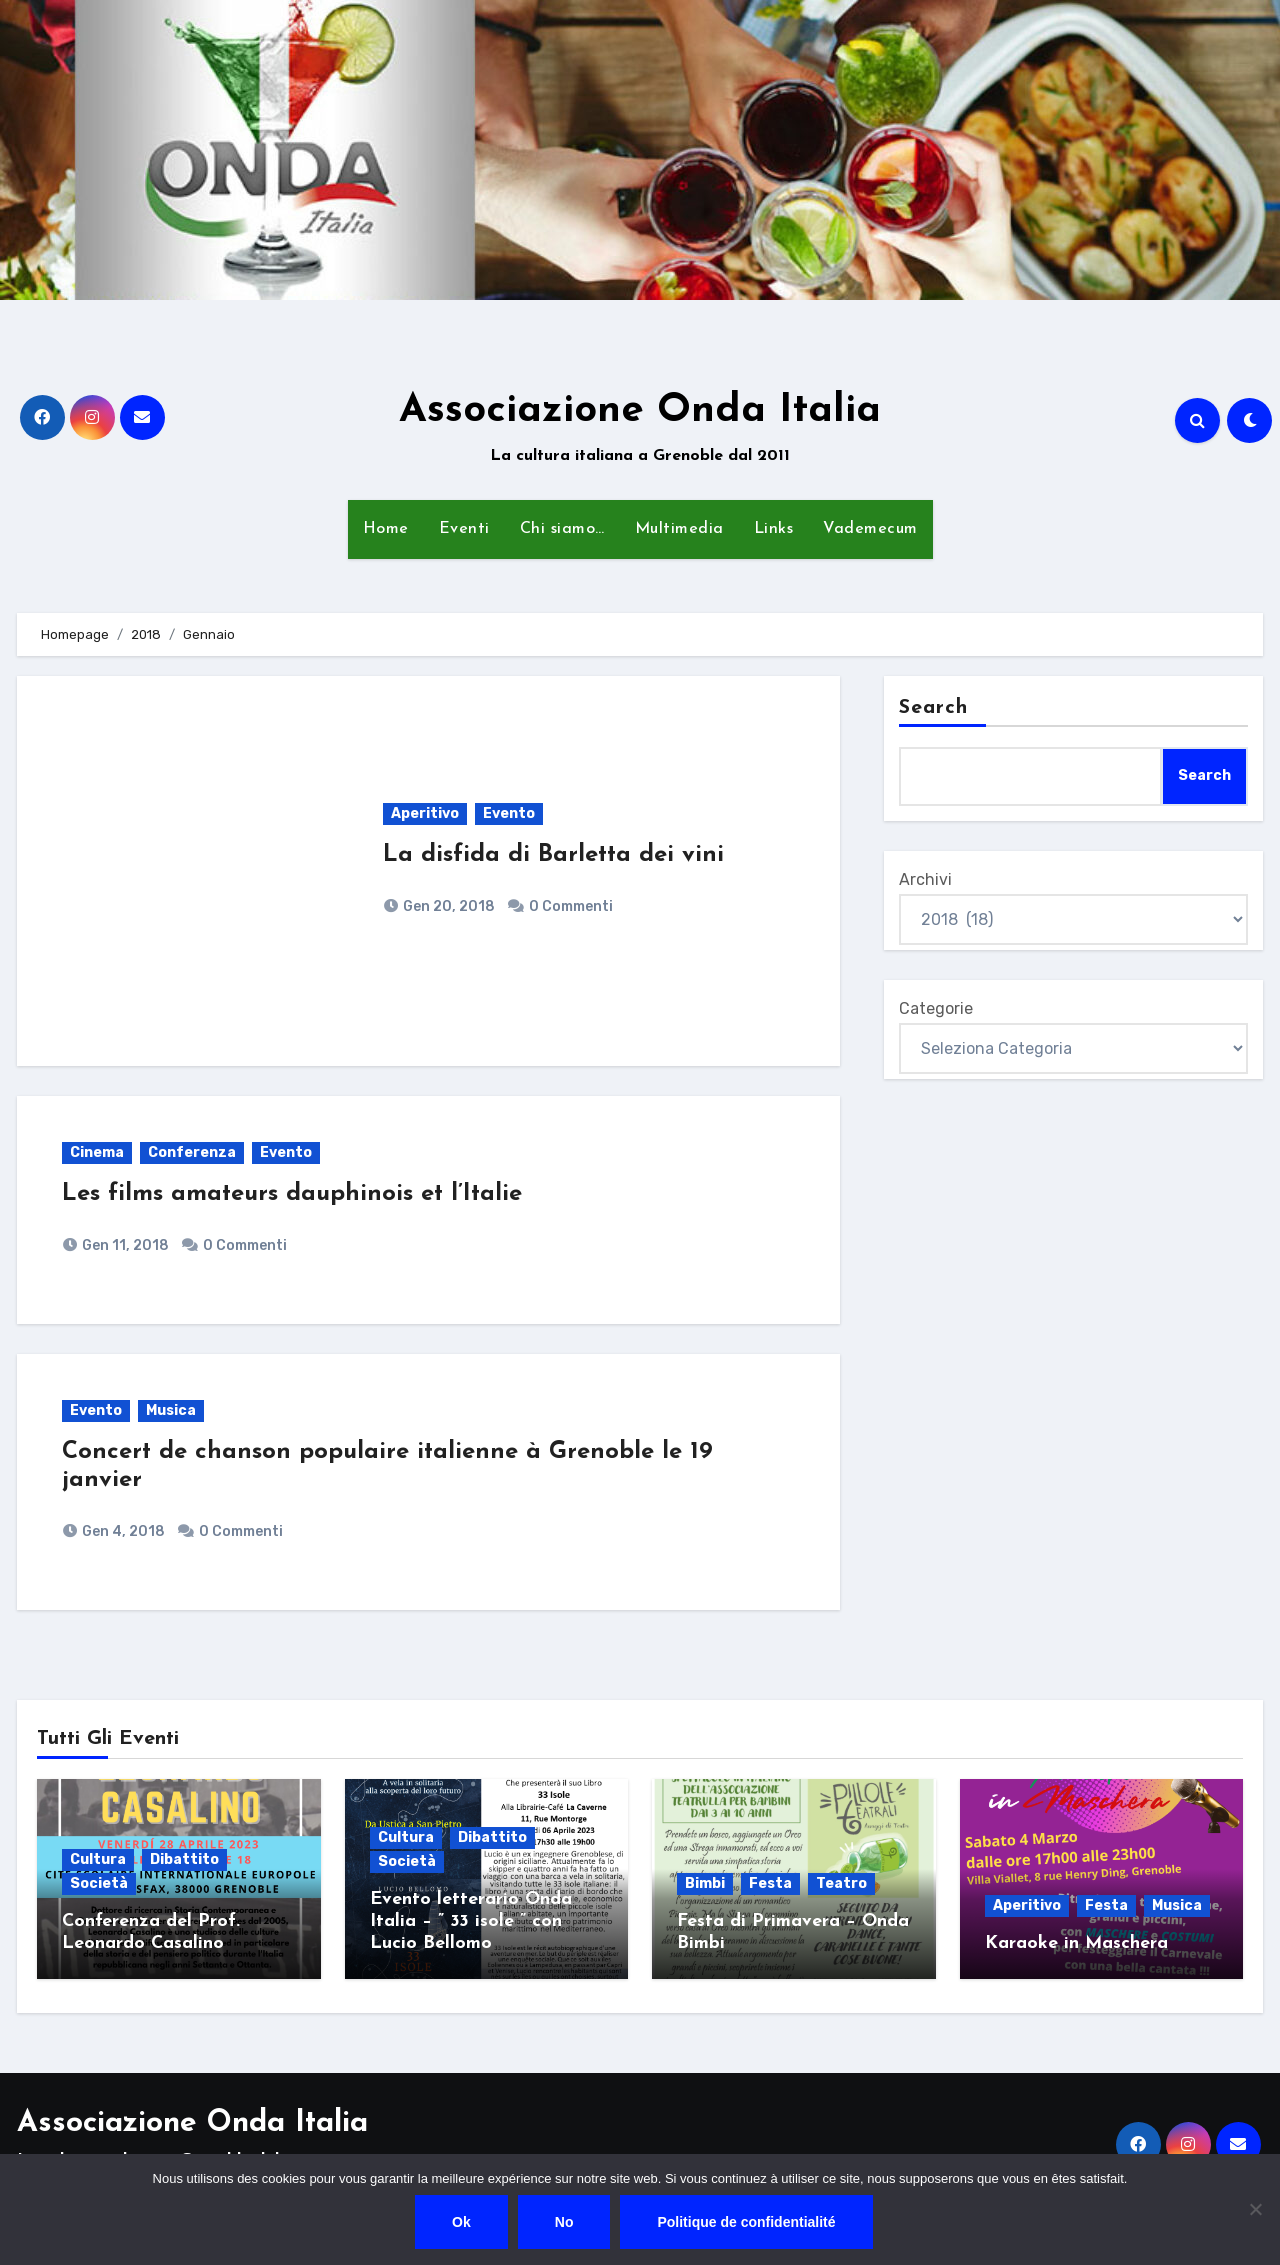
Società (99, 1883)
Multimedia (679, 529)
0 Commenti (571, 906)
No (565, 2223)
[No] (1255, 2210)
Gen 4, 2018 (122, 1531)
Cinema (97, 1152)
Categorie (936, 1008)
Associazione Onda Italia (640, 411)
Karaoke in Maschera (1076, 1943)
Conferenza (192, 1152)
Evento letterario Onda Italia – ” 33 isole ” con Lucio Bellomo (471, 1921)
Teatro (841, 1883)
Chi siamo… (562, 529)
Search (934, 708)
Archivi (925, 879)
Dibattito (184, 1859)
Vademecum (870, 529)
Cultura (98, 1859)
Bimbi (705, 1883)
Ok (462, 2223)
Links (774, 529)
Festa (770, 1883)
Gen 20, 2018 (447, 906)
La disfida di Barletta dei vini (553, 855)
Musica (171, 1410)
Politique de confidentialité (748, 2223)
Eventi (464, 529)
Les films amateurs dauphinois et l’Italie (292, 1194)
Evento (509, 813)
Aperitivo (425, 813)
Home (386, 529)
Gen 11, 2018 (124, 1245)
